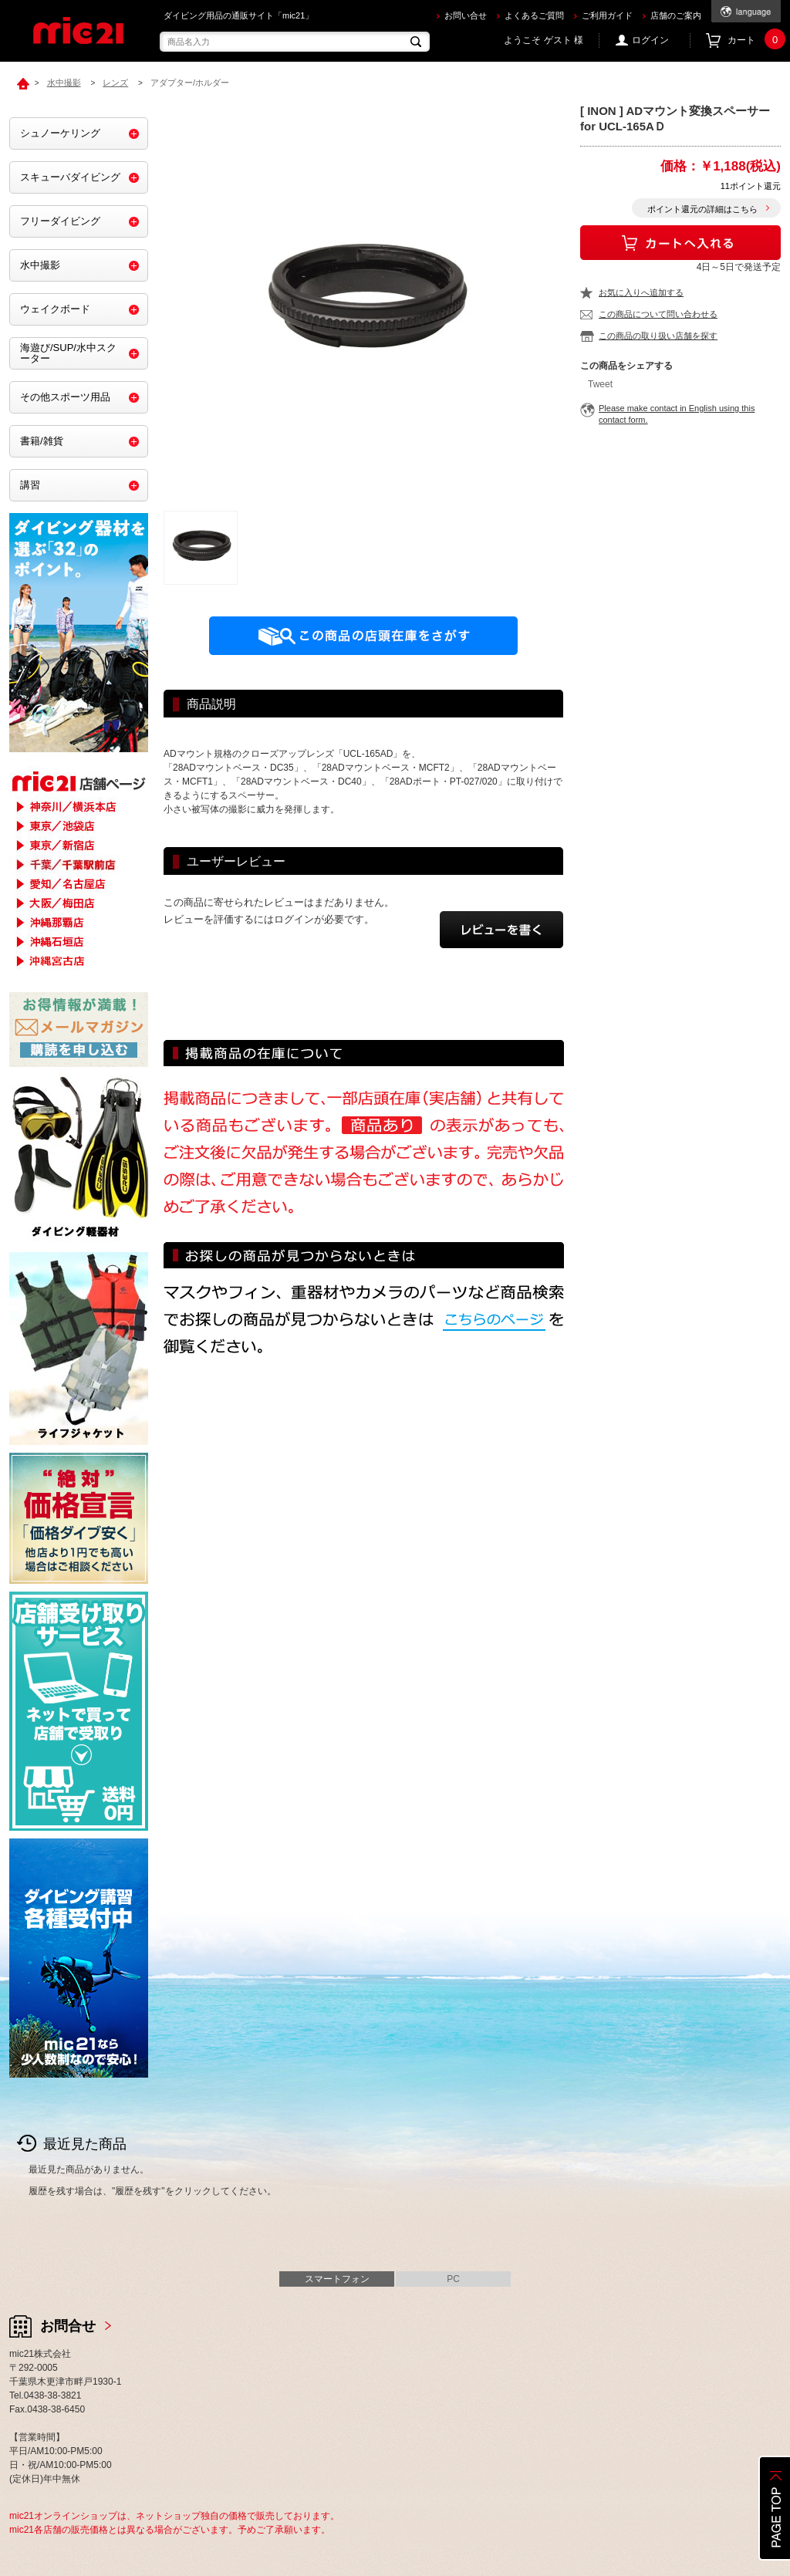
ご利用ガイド (607, 15)
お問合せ (68, 2326)
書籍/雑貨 (41, 441)
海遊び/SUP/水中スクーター (68, 353)
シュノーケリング (60, 133)
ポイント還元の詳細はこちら (702, 209)
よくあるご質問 (534, 15)
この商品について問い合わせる (658, 314)
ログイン (650, 40)
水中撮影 (40, 265)
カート (754, 40)
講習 (30, 485)
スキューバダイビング (70, 177)
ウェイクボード (55, 309)
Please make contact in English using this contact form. (677, 413)
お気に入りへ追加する (641, 292)
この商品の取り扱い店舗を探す (658, 335)
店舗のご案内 (675, 15)
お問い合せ (465, 15)
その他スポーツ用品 (65, 397)
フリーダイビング (60, 221)
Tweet (600, 384)
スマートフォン (337, 2279)
